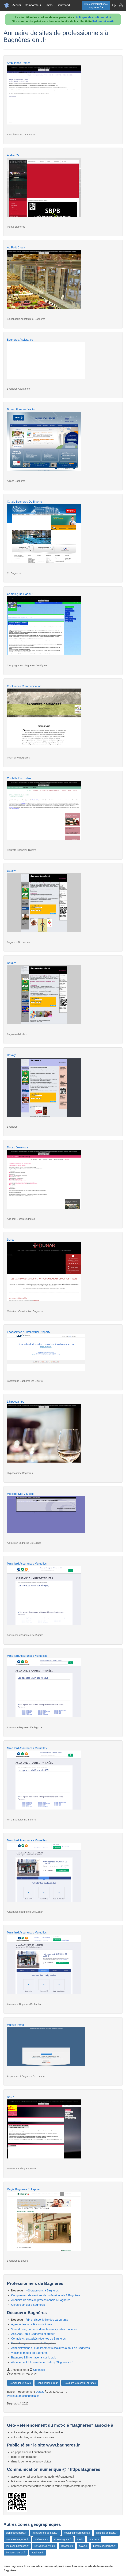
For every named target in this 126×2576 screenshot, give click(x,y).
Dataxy (11, 870)
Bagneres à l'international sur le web (33, 2357)
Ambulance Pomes (18, 62)
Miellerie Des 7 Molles (20, 1493)
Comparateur (33, 5)
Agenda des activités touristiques (31, 2324)
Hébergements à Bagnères (42, 2290)
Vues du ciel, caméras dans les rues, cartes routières (44, 2329)
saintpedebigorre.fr (16, 2532)
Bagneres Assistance (20, 339)
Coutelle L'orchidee (19, 778)
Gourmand (63, 5)
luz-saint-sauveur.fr (45, 2546)
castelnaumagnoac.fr (17, 2539)
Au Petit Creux (16, 247)
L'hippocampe (15, 1401)
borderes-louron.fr (15, 2552)
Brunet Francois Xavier (21, 409)
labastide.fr (67, 2546)
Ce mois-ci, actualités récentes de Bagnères (38, 2338)
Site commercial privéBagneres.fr (96, 6)
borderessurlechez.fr (104, 2546)
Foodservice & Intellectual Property (28, 1332)
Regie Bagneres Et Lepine (23, 2189)
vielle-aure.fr (41, 2539)
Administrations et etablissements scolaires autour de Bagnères (50, 2347)
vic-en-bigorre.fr (62, 2539)
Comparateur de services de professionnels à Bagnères (45, 2295)
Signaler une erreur (47, 2383)
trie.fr (80, 2539)
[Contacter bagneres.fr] (120, 5)
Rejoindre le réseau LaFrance (80, 2383)
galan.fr (83, 2546)
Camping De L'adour (19, 594)
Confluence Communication (24, 686)
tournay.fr (94, 2539)
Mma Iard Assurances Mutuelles (27, 1563)
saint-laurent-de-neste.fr (45, 2532)
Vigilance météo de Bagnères (29, 2352)
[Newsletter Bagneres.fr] (113, 5)
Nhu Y (11, 2096)
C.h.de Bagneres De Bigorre (24, 501)
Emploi (49, 5)
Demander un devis (20, 2383)
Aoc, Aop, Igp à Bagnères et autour (33, 2333)
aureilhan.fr (38, 2552)
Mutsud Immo (15, 2024)
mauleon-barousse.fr (17, 2546)
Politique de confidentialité (93, 17)
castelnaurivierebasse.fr (77, 2532)
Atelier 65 (13, 155)
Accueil (16, 5)
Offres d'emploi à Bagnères (28, 2304)
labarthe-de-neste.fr (106, 2532)
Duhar (11, 1239)
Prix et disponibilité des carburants (46, 2319)
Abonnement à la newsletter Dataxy (41, 2362)
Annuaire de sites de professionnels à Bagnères (40, 2300)
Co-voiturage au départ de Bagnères (33, 2343)
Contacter (39, 2369)
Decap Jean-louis (18, 1147)
